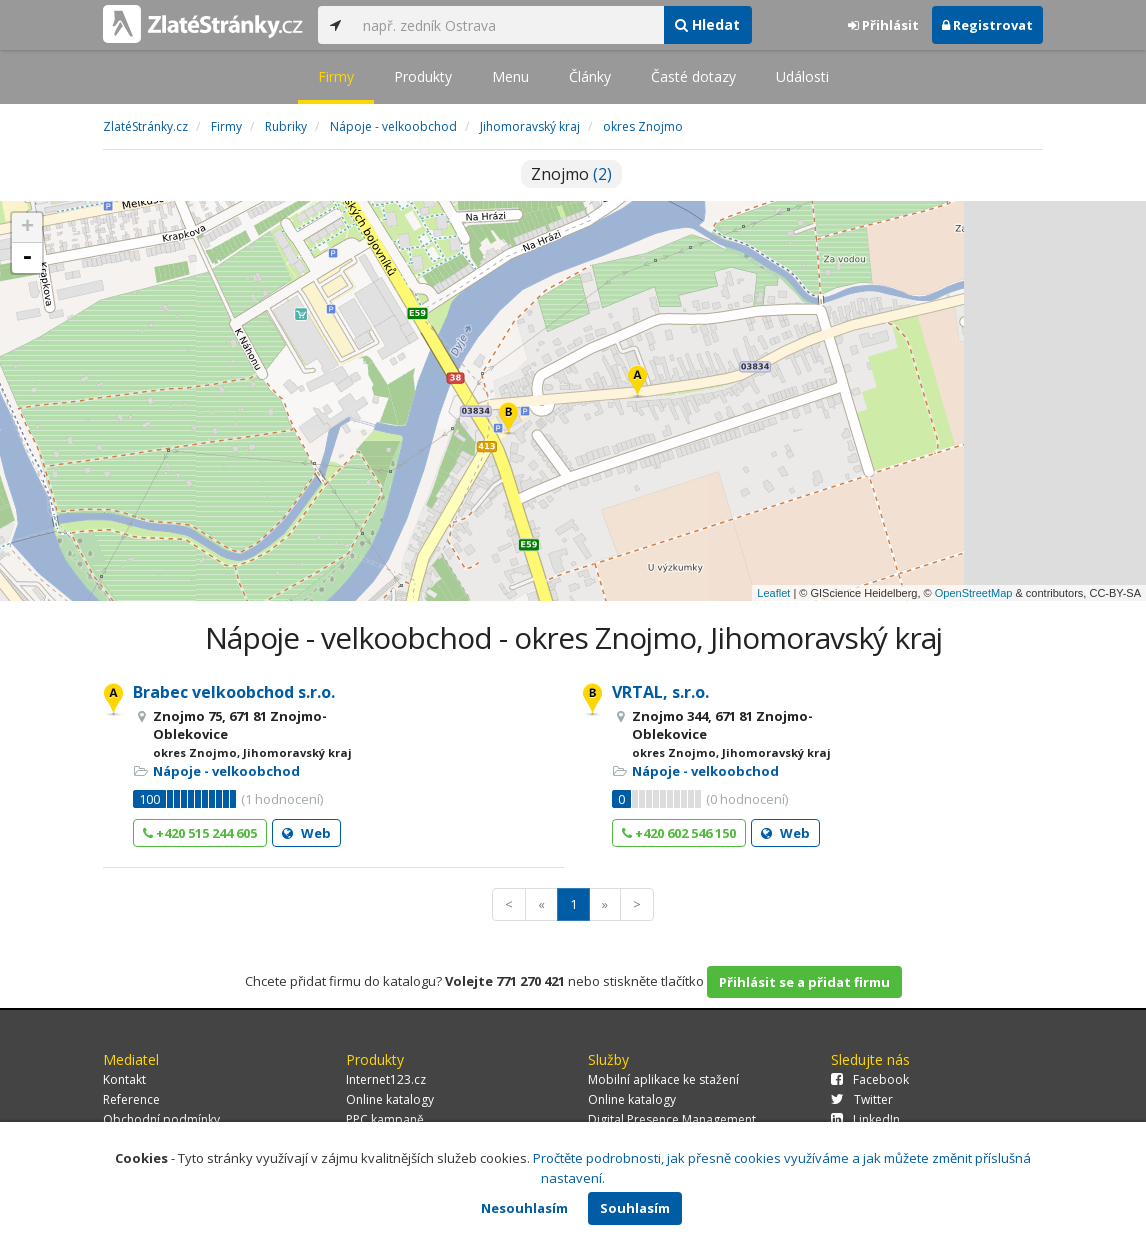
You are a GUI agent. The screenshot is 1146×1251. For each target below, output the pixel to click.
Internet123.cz (386, 1079)
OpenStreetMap (974, 593)
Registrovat (987, 25)
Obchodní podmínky (161, 1119)
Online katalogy (390, 1099)
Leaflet (773, 593)
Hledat (707, 24)
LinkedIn (865, 1119)
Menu (510, 76)
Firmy (336, 76)
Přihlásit (883, 25)
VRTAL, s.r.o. (660, 692)
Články (590, 76)
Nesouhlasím (524, 1208)
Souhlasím (635, 1208)
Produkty (423, 76)
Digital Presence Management (672, 1119)
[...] (508, 25)
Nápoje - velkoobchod (226, 771)
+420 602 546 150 (679, 833)
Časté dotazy (693, 76)
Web (306, 833)
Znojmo (571, 174)
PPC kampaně (385, 1119)
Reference (131, 1099)
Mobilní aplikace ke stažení (663, 1079)
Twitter (862, 1099)
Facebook (870, 1079)
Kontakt (124, 1079)
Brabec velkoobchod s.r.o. (234, 692)
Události (802, 76)
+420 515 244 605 (200, 833)
